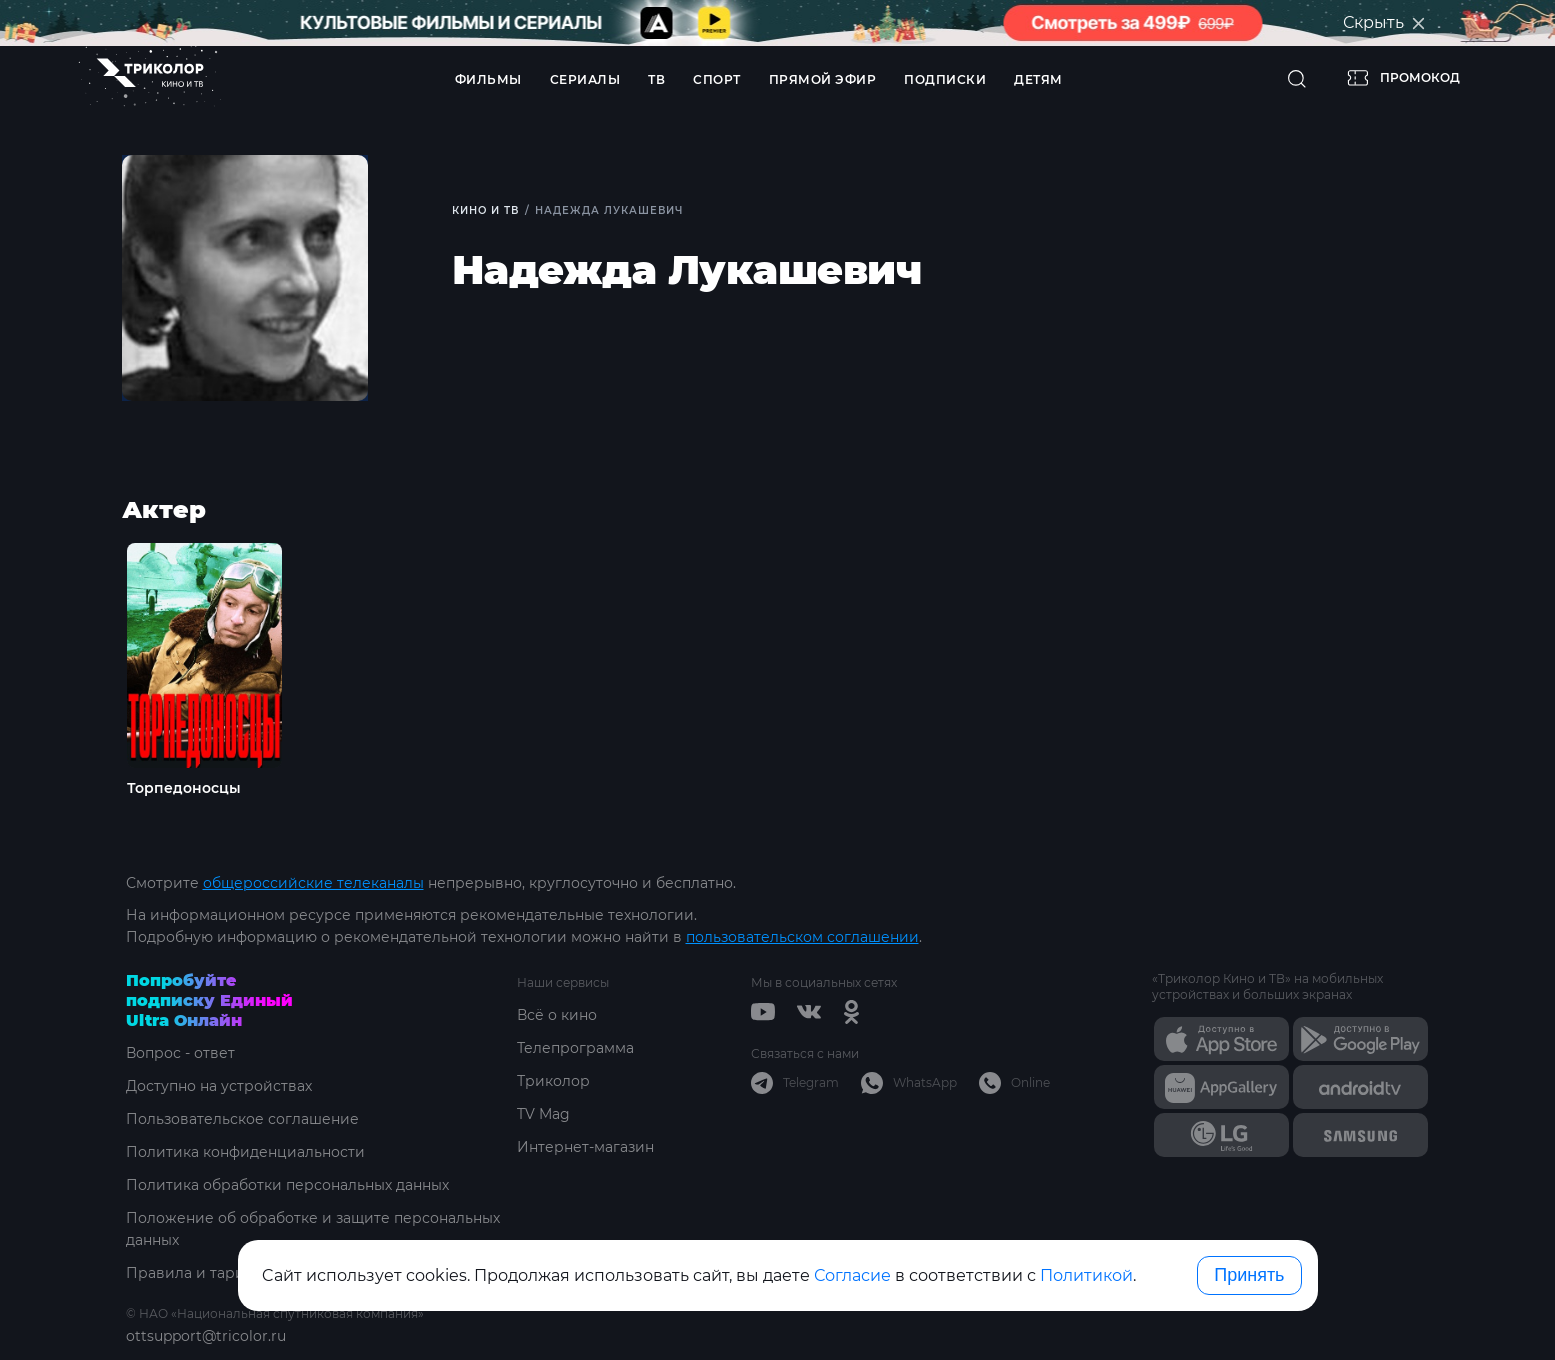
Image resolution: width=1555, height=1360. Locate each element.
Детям (1038, 79)
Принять (1249, 1275)
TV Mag (543, 1114)
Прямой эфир (823, 79)
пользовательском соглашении (802, 937)
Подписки (945, 79)
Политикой (1086, 1275)
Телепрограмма (575, 1048)
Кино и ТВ (485, 210)
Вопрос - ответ (180, 1053)
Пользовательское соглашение (242, 1119)
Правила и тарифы (196, 1273)
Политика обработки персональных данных (287, 1185)
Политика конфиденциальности (245, 1152)
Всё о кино (557, 1015)
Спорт (717, 79)
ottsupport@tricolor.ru (206, 1336)
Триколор (553, 1081)
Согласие (852, 1275)
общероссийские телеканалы (313, 883)
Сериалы (585, 79)
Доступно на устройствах (219, 1086)
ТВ (656, 79)
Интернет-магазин (585, 1147)
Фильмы (488, 79)
